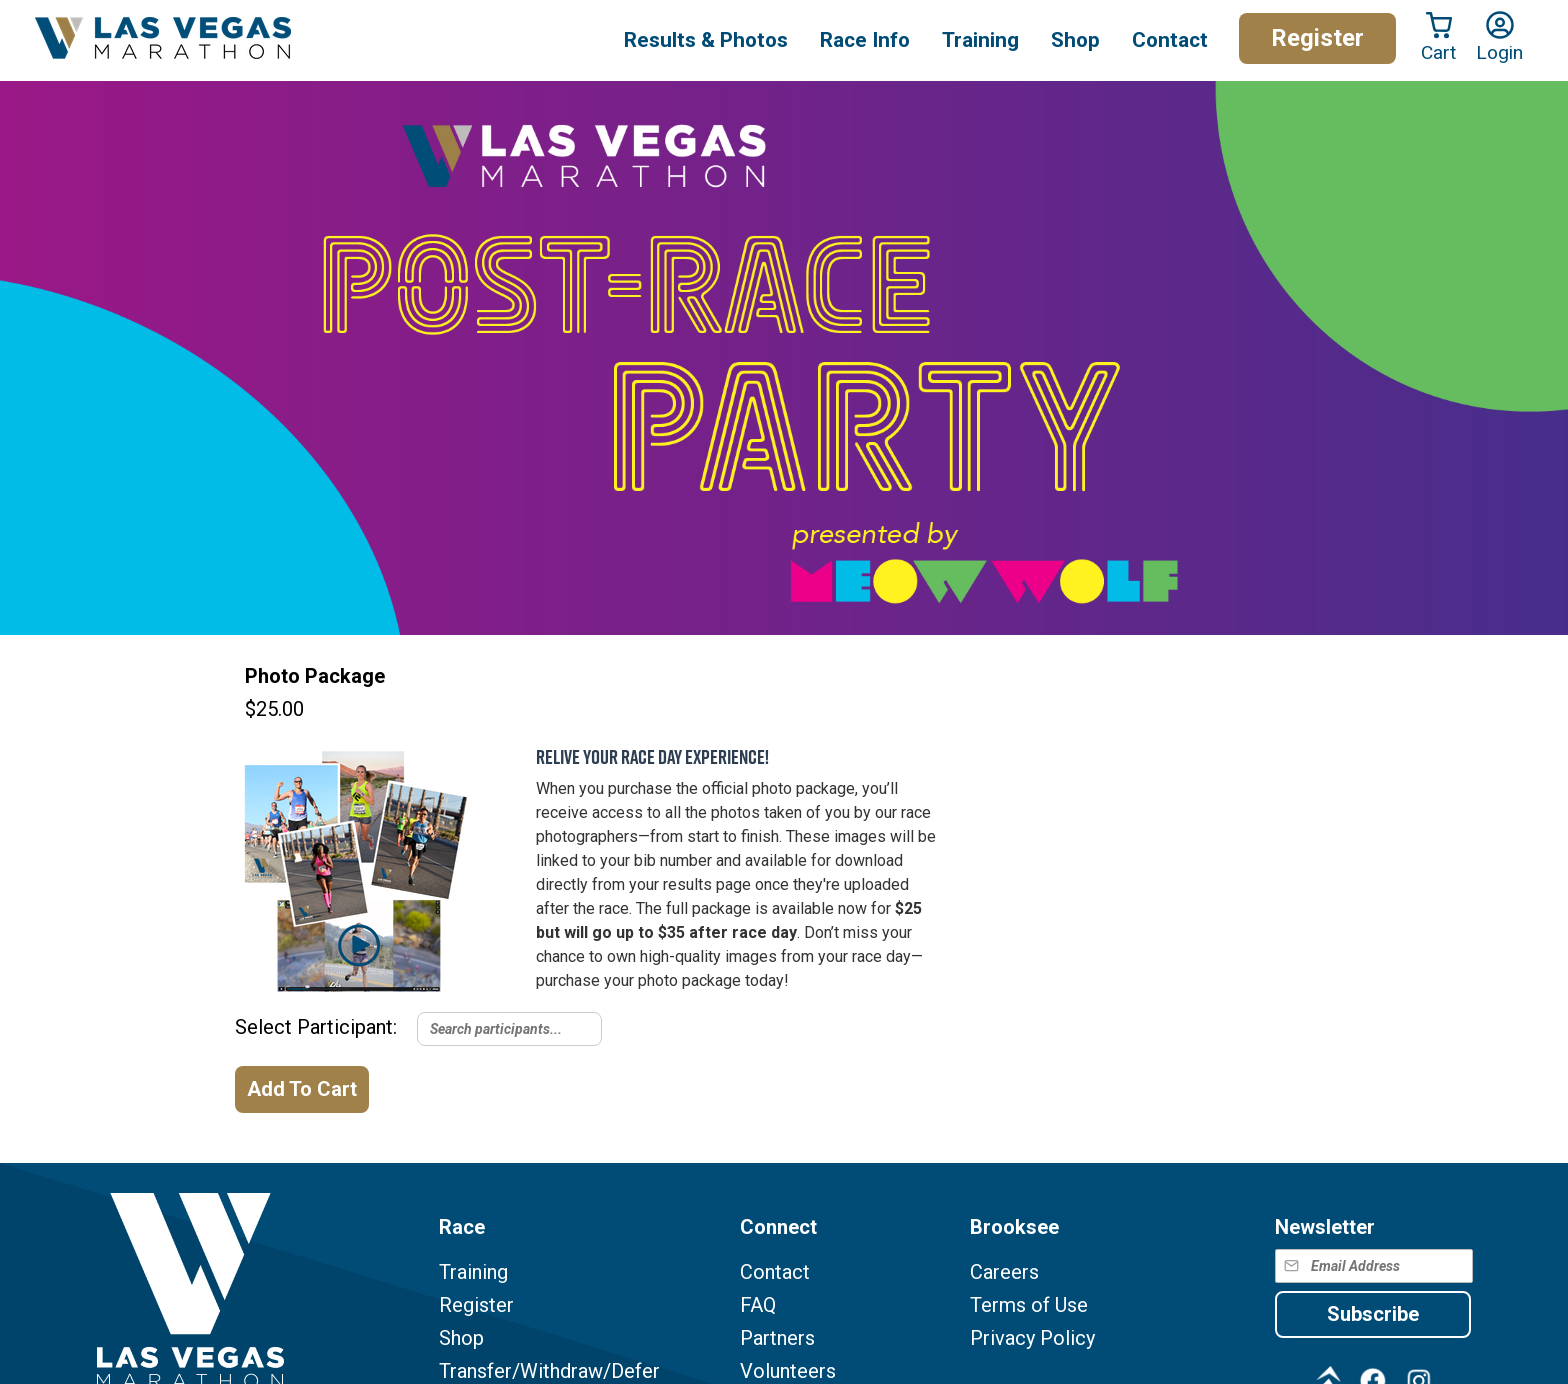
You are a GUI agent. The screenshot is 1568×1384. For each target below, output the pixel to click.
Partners (777, 1338)
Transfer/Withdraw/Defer (549, 1371)
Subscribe (1373, 1314)
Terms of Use (1029, 1305)
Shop (1075, 40)
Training (473, 1272)
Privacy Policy (1032, 1338)
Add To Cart (302, 1089)
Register (1317, 38)
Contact (775, 1272)
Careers (1004, 1272)
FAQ (758, 1305)
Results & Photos (706, 40)
